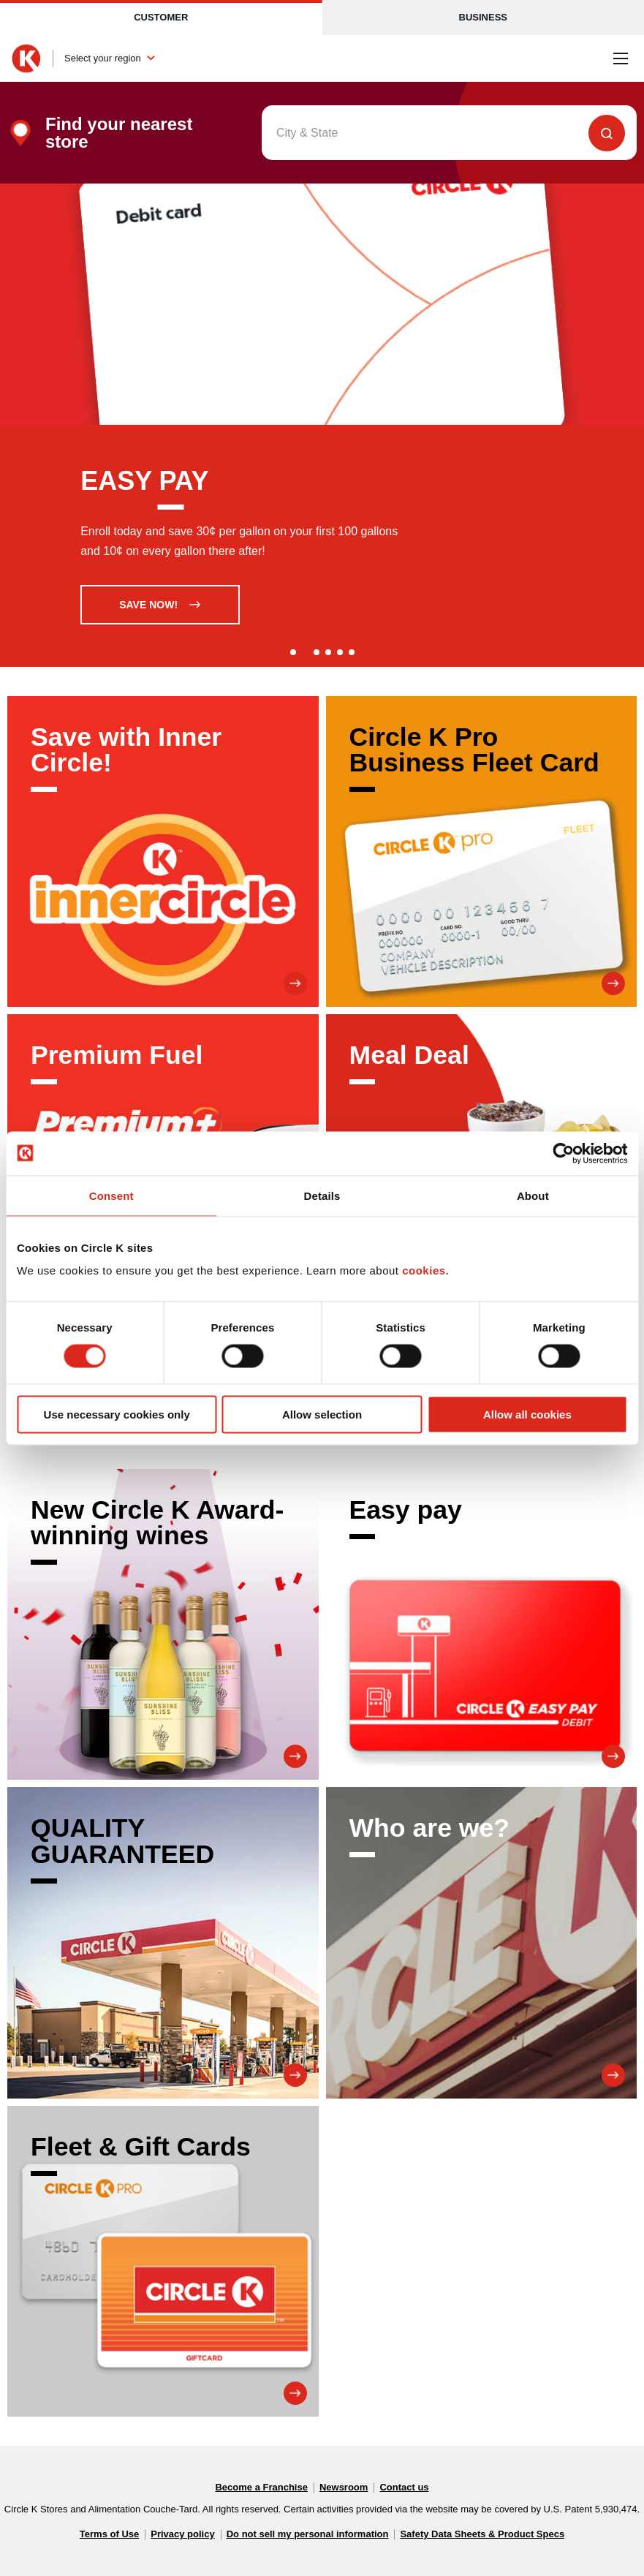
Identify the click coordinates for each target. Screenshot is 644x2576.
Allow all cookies (527, 1414)
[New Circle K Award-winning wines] (163, 1624)
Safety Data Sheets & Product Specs (482, 2533)
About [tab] (533, 1195)
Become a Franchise (261, 2487)
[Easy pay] (481, 1624)
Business (483, 17)
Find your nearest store (118, 133)
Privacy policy (182, 2533)
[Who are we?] (481, 1943)
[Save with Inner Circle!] (163, 852)
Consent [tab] (111, 1195)
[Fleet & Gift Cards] (163, 2261)
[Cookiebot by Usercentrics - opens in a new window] (563, 1153)
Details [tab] (322, 1195)
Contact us (403, 2487)
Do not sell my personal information (308, 2533)
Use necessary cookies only (117, 1414)
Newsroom (343, 2487)
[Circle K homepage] (26, 58)
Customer (161, 17)
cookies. (425, 1270)
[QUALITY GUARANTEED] (163, 1943)
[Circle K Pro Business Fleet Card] (481, 852)
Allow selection (322, 1414)
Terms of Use (109, 2533)
